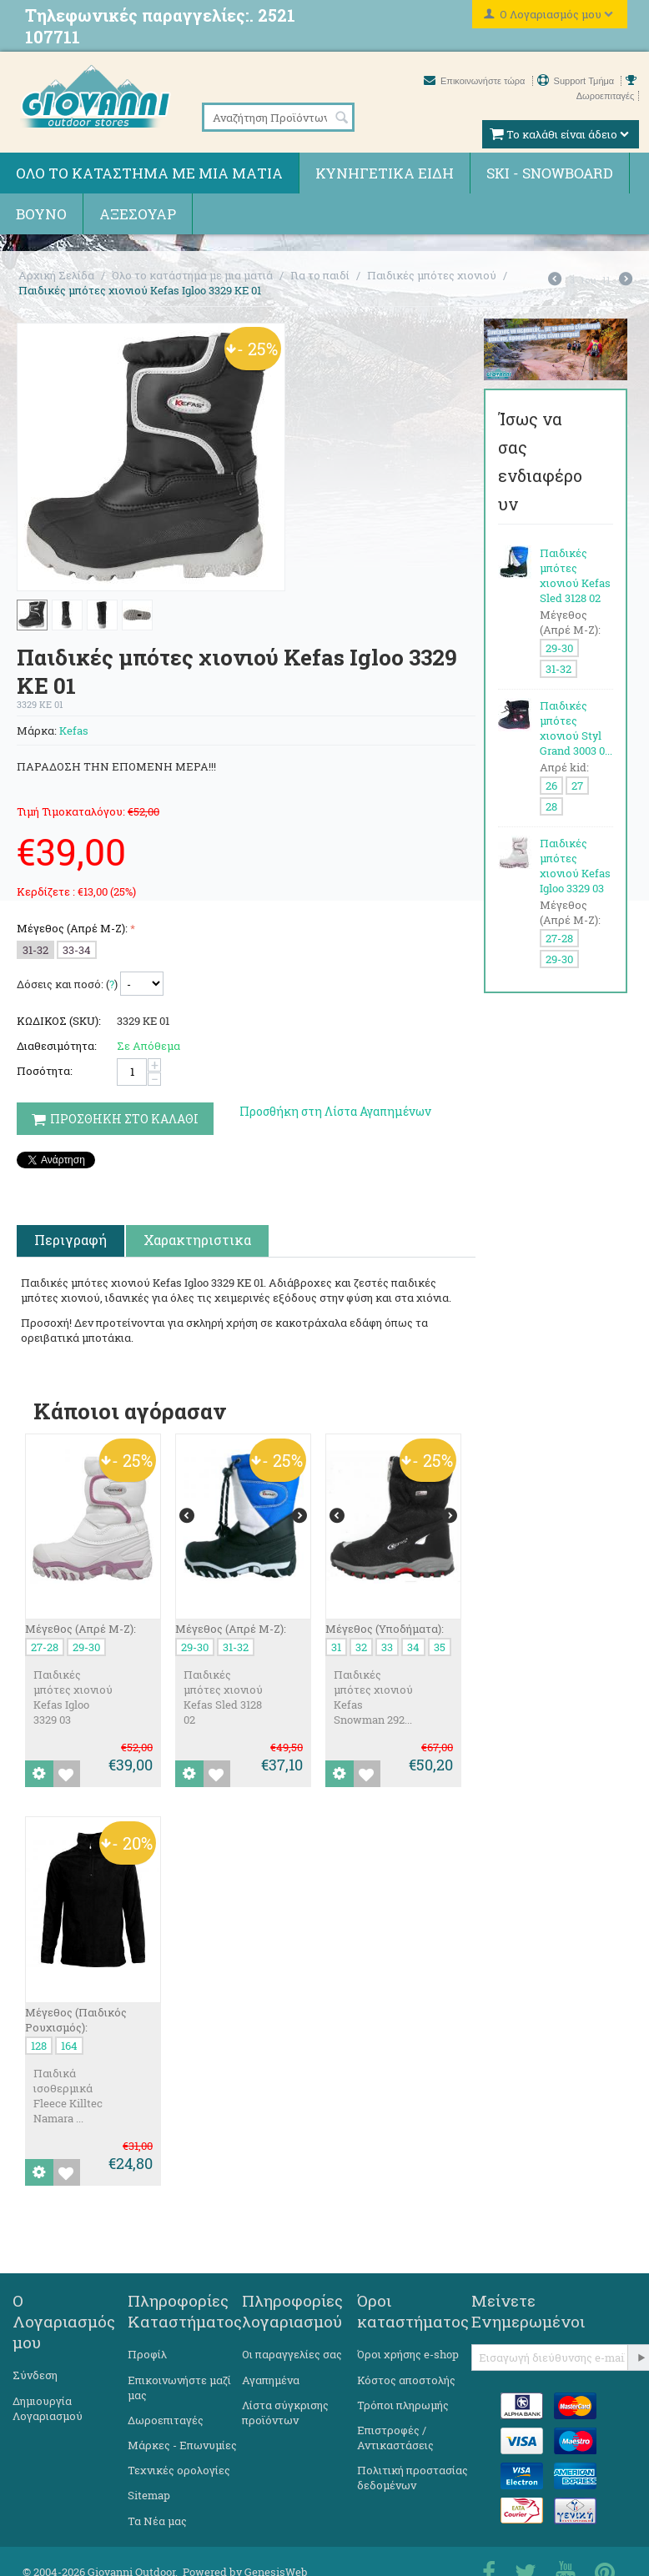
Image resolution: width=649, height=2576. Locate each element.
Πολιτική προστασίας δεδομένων (412, 2478)
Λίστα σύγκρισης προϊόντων (285, 2413)
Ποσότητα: (45, 1070)
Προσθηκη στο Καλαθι (115, 1119)
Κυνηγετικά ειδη (384, 173)
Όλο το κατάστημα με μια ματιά (149, 173)
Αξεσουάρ (137, 213)
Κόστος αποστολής (406, 2380)
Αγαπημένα (270, 2380)
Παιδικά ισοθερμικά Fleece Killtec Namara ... (68, 2096)
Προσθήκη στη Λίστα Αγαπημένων (335, 1111)
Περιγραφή (70, 1239)
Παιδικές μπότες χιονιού (431, 275)
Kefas (73, 730)
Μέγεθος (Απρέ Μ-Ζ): (72, 928)
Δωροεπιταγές (166, 2420)
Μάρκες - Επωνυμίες (182, 2445)
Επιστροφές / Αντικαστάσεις (395, 2438)
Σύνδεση (35, 2375)
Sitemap (149, 2495)
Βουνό (41, 213)
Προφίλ (147, 2354)
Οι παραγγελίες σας (292, 2354)
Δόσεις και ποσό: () (67, 984)
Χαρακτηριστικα (197, 1239)
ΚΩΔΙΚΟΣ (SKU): (59, 1020)
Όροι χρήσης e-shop (408, 2354)
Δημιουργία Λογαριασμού (48, 2408)
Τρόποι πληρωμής (403, 2405)
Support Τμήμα (577, 81)
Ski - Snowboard (549, 173)
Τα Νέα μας (157, 2520)
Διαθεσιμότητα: (57, 1045)
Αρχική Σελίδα (56, 275)
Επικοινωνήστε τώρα (476, 81)
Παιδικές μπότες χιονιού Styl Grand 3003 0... (576, 728)
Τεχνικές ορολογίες (179, 2470)
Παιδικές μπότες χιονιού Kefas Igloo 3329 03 (73, 1697)
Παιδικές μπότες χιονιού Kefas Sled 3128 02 (223, 1697)
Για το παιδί (320, 275)
